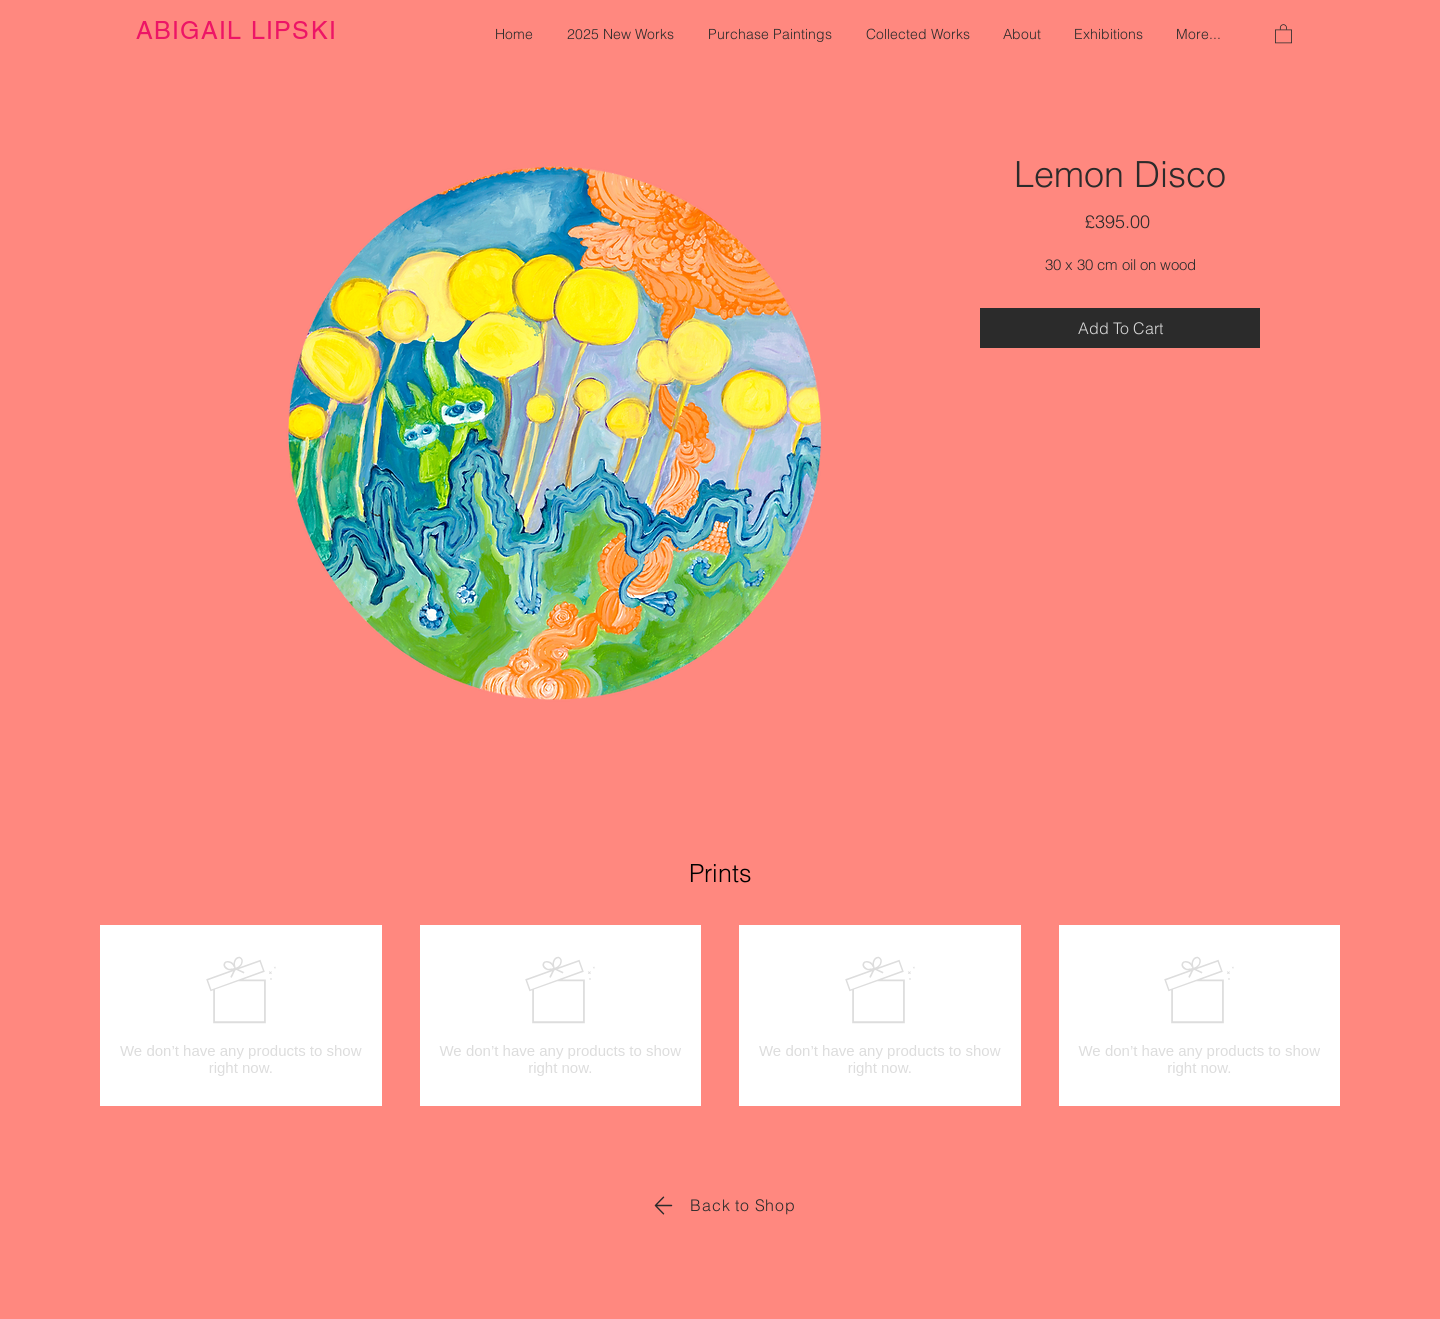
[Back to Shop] (721, 1205)
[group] (720, 1015)
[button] (1283, 33)
